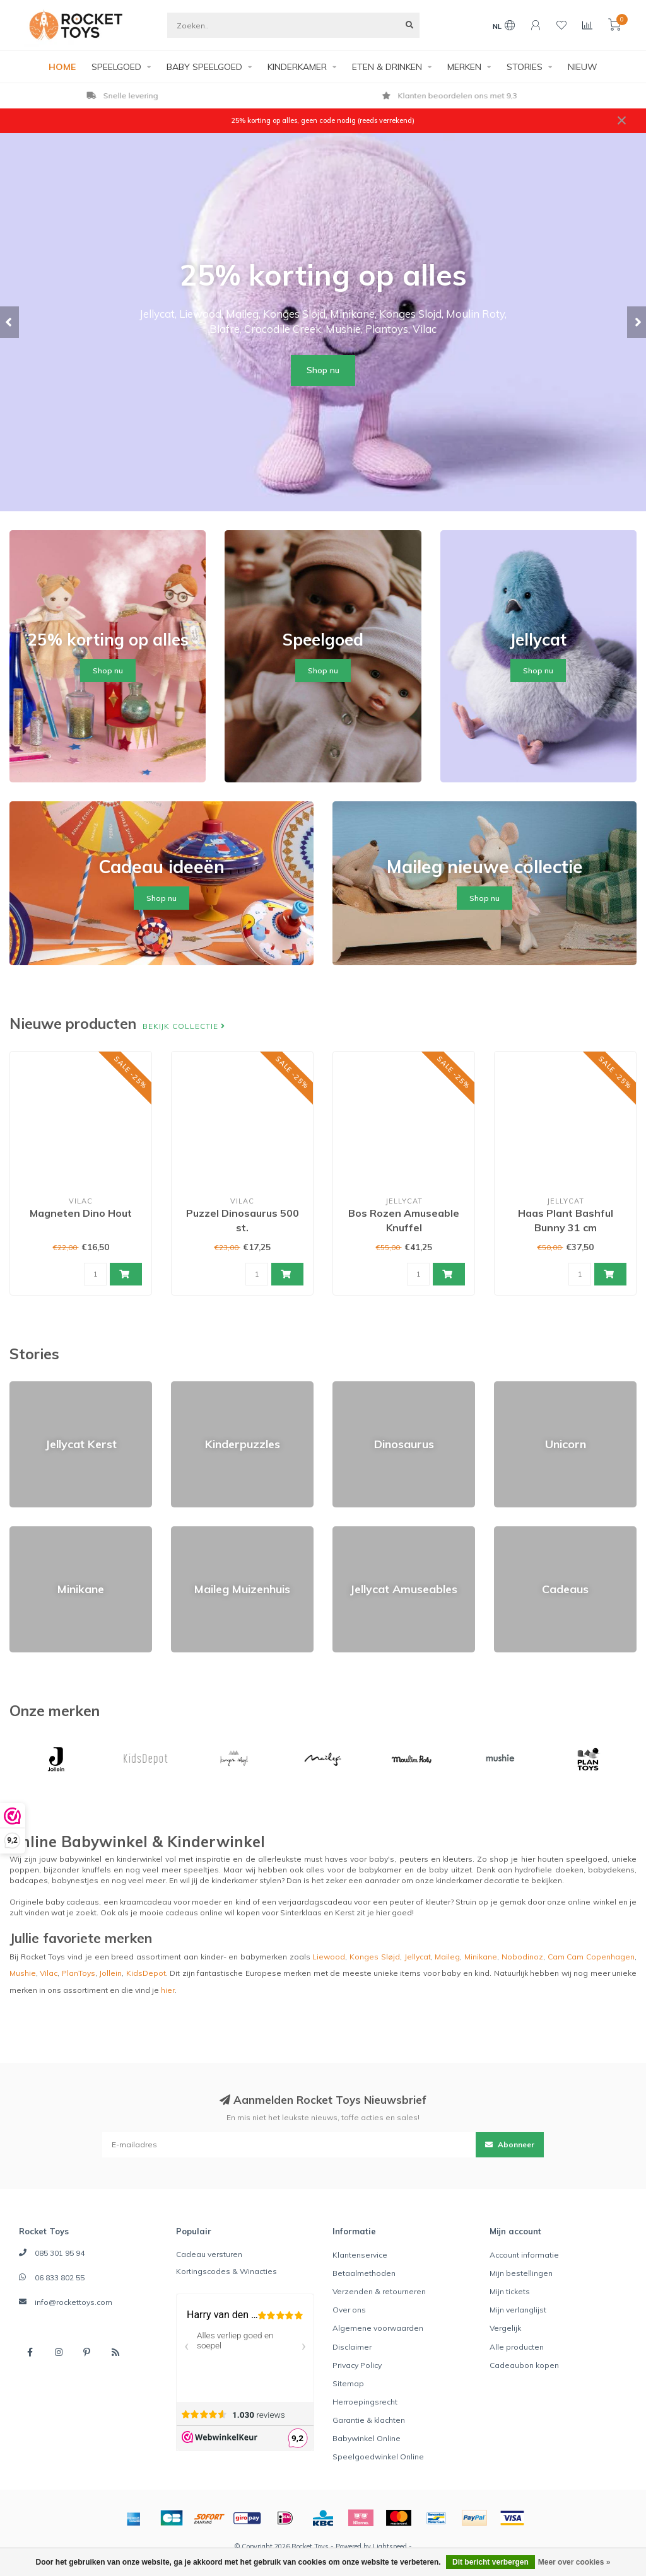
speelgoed (587, 1859)
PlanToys (78, 1973)
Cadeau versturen (209, 2254)
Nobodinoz (522, 1956)
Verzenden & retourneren (379, 2291)
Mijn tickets (510, 2291)
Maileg (447, 1956)
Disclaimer (352, 2347)
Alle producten (517, 2347)
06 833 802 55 (60, 2277)
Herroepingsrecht (364, 2401)
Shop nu (323, 370)
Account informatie (524, 2255)
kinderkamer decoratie (478, 1880)
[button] (9, 322)
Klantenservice (359, 2255)
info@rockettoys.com (73, 2302)
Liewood (328, 1956)
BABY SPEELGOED (204, 67)
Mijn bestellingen (521, 2273)
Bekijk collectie (184, 1026)
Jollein (110, 1973)
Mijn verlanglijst (518, 2309)
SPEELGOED (116, 67)
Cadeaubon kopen (524, 2365)
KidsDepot (146, 1973)
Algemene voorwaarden (377, 2328)
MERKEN (464, 67)
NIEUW (582, 67)
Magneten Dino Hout (81, 1213)
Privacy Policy (357, 2365)
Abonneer (509, 2144)
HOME (62, 67)
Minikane (480, 1956)
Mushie (22, 1973)
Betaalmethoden (364, 2273)
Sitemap (348, 2383)
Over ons (349, 2309)
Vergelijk (505, 2328)
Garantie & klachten (368, 2420)
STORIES (525, 67)
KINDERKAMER (297, 67)
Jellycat (417, 1956)
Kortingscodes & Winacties (226, 2271)
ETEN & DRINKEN (387, 67)
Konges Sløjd (374, 1956)
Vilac (48, 1973)
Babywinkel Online (366, 2438)
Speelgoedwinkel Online (378, 2456)
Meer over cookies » (574, 2562)
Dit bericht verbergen (490, 2562)
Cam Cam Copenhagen (591, 1956)
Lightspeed (390, 2546)
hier (168, 1990)
